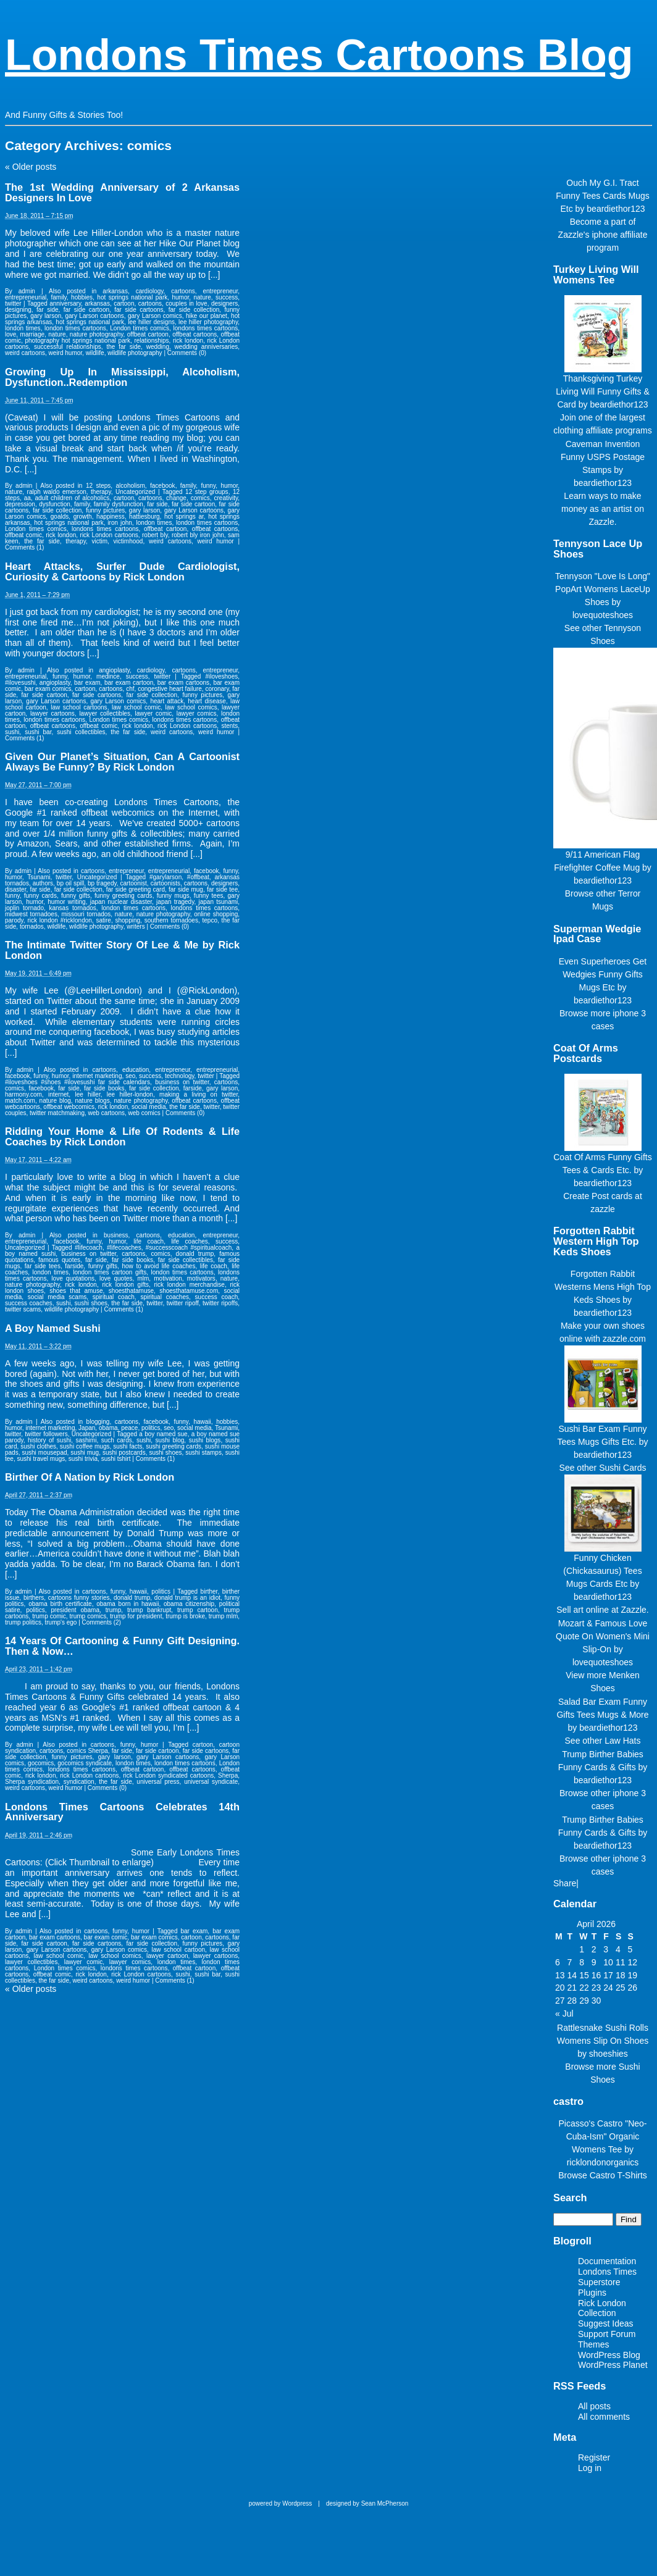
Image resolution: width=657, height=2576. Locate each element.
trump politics (23, 1622)
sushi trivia (83, 1458)
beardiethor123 (616, 209)
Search (570, 2197)
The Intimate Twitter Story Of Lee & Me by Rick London (122, 950)
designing (18, 309)
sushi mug (84, 1452)
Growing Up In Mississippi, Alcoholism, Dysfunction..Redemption (122, 377)
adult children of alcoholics (72, 498)
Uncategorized (135, 491)
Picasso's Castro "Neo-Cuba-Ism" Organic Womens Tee (602, 2136)
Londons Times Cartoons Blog (319, 55)
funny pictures (105, 510)
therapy (101, 491)
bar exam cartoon (128, 682)
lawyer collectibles (104, 713)
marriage (32, 334)
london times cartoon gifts (109, 1272)
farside (192, 1088)
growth (82, 516)
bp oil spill (70, 883)
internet (58, 1094)
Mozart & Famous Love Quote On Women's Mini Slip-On (603, 1636)
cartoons (183, 291)
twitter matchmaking (57, 1113)
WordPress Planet (613, 2365)
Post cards (612, 1196)
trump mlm (223, 1616)
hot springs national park (132, 297)
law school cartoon (179, 1949)
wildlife (95, 352)
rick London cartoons (109, 535)
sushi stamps (203, 1452)
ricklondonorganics (603, 2162)
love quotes (116, 1278)
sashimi (85, 1440)
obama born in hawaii (127, 1603)
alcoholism (130, 485)
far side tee (222, 889)
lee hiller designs (151, 322)
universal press (157, 1781)
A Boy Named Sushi (53, 1328)
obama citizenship (189, 1603)
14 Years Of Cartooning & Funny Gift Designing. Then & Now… (122, 1646)
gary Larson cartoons (94, 315)
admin (27, 291)
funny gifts (75, 895)
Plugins (592, 2293)
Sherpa (228, 1775)
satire (103, 920)
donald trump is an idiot (187, 1597)
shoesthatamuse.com (188, 1290)
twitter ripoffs (220, 1303)
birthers (33, 1597)
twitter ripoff (183, 1303)
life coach (148, 1241)
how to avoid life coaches (158, 1266)
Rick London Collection (602, 2308)
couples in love (186, 303)
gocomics (41, 1763)
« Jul (564, 2013)
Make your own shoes (603, 1326)
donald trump (195, 1253)
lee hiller (87, 1094)
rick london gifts (125, 1284)
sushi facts (127, 1446)
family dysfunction (118, 504)
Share (564, 1883)
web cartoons (106, 1113)
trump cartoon (197, 1610)
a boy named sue (163, 1434)
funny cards (40, 895)
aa (27, 498)
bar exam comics (48, 688)
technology (180, 1076)
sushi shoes (91, 1303)
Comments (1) (24, 547)
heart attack (166, 701)
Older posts (30, 167)
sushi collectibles (81, 732)
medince (108, 676)
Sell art (570, 1610)
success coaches (28, 1303)
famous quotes (59, 1260)
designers (224, 303)
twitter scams (23, 1309)
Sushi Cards (622, 1468)
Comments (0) (186, 352)
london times (23, 328)
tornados (32, 926)
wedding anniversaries (206, 346)
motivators (201, 1278)
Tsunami (38, 877)
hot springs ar (184, 516)
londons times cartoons (206, 328)
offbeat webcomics (68, 1106)
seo (130, 1076)
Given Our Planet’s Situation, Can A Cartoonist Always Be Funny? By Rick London (122, 761)
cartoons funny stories (79, 1597)
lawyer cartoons (52, 713)
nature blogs (92, 1100)
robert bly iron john (198, 535)
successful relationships (67, 346)
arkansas (115, 291)
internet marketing (97, 1076)
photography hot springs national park (78, 340)
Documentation (607, 2261)
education (135, 1069)
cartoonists (165, 883)
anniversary (65, 303)
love (10, 334)
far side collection (194, 309)
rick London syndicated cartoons (168, 1775)
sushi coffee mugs (85, 1446)
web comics (144, 1113)
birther (209, 1591)
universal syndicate (211, 1781)
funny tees (209, 895)
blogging (98, 1421)
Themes (593, 2344)
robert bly (155, 535)
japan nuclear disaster (121, 901)
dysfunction (54, 504)
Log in (589, 2468)
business (116, 1235)
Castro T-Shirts (618, 2175)
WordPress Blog (609, 2355)
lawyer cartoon (167, 1955)
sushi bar (38, 732)
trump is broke (185, 1616)
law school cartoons (79, 707)
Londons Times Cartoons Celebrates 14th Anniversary (122, 1812)
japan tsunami (218, 901)
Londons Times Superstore (607, 2277)
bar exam (87, 682)
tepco (210, 920)
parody (14, 920)
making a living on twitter (198, 1094)
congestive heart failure (170, 688)
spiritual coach (114, 1297)
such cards (116, 1440)
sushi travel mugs (41, 1458)
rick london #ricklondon (59, 920)
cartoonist (133, 883)
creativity (226, 498)
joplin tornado (24, 908)
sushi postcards (124, 1452)
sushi (12, 732)
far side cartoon (86, 309)
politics (151, 1427)
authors (43, 883)
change (176, 498)
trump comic (49, 1616)
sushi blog (170, 1440)
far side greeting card (135, 889)
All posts (594, 2406)
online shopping (216, 914)
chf (130, 688)
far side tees (43, 1266)
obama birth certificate (59, 1603)
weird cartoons (25, 352)
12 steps (98, 485)
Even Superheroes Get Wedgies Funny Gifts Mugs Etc (603, 974)
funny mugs (173, 895)
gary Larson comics (155, 315)
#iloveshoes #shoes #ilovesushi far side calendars (77, 1082)
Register (594, 2457)
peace (129, 1427)
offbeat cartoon (148, 334)
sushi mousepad (44, 1452)
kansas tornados (72, 908)
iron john (119, 522)
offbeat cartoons (194, 334)
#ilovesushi (20, 682)
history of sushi (49, 1440)
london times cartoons (75, 328)
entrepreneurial (25, 297)
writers (135, 926)
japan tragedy (175, 901)
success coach (216, 1297)
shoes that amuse (76, 1290)
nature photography (96, 334)
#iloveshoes (221, 676)
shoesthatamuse (131, 1290)
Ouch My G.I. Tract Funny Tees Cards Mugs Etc (602, 196)
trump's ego (60, 1622)
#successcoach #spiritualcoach (189, 1247)
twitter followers (46, 1434)
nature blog (55, 1100)
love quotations (72, 1278)
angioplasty (114, 670)
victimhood (128, 541)
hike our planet (206, 315)
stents (230, 725)
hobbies (82, 297)
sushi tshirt (116, 1458)
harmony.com (23, 1094)
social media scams (57, 1297)
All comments (604, 2417)
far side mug (186, 889)
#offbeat (198, 877)
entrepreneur (220, 291)
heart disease (207, 701)
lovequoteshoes (602, 615)
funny (208, 485)
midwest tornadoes (31, 914)
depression (20, 504)
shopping (128, 920)
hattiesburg (144, 516)
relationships (151, 340)
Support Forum (606, 2334)
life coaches (189, 1241)
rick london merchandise (189, 1284)
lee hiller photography (208, 322)
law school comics (191, 707)
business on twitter (182, 1082)
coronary (217, 688)
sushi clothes (38, 1446)
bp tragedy (102, 883)
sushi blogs (205, 1440)
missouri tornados (86, 914)
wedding (157, 346)
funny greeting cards (123, 895)
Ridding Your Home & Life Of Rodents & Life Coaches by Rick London (122, 1136)
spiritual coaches (164, 1297)
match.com (20, 1100)
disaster (15, 889)
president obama (75, 1610)
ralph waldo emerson (56, 491)
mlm (143, 1278)
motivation (168, 1278)
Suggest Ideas (606, 2323)
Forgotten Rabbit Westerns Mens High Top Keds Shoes (602, 1287)
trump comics (88, 1616)
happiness (110, 516)
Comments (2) (101, 1622)
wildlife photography (134, 352)
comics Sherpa (87, 1750)
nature (202, 297)
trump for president (136, 1616)
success (227, 297)
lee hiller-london (130, 1094)
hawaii (202, 1421)
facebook (162, 485)
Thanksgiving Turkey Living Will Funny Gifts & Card (603, 391)
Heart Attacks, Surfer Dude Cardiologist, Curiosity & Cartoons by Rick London (122, 571)
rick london (188, 340)
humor (180, 297)
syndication (79, 1781)
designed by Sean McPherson (367, 2503)
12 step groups (206, 491)
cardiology (150, 291)
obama (108, 1427)
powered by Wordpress (280, 2503)
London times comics (139, 328)
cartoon (124, 303)
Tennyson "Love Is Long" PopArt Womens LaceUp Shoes (602, 589)
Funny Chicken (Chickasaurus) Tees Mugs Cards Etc (602, 1571)
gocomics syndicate (84, 1763)
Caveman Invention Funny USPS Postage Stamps (603, 457)
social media (149, 1106)
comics (200, 498)
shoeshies (608, 2054)
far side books (104, 1088)
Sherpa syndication (32, 1781)
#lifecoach (89, 1247)
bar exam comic (106, 1937)
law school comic (136, 707)
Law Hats (622, 1741)
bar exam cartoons (183, 682)
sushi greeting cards (173, 1446)
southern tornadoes (171, 920)
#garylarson (165, 877)
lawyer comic (153, 713)
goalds (60, 516)
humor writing (67, 901)
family (58, 297)
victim (99, 541)
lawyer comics (197, 713)
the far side (123, 346)
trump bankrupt (149, 1610)
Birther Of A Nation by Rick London (89, 1476)
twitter (13, 303)
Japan (86, 1427)
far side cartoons (138, 309)
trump (114, 1610)
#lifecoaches (124, 1247)
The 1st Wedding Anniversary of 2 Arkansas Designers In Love (122, 192)
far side (47, 309)
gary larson (45, 315)
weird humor (65, 352)
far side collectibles (185, 1260)
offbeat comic (23, 535)
